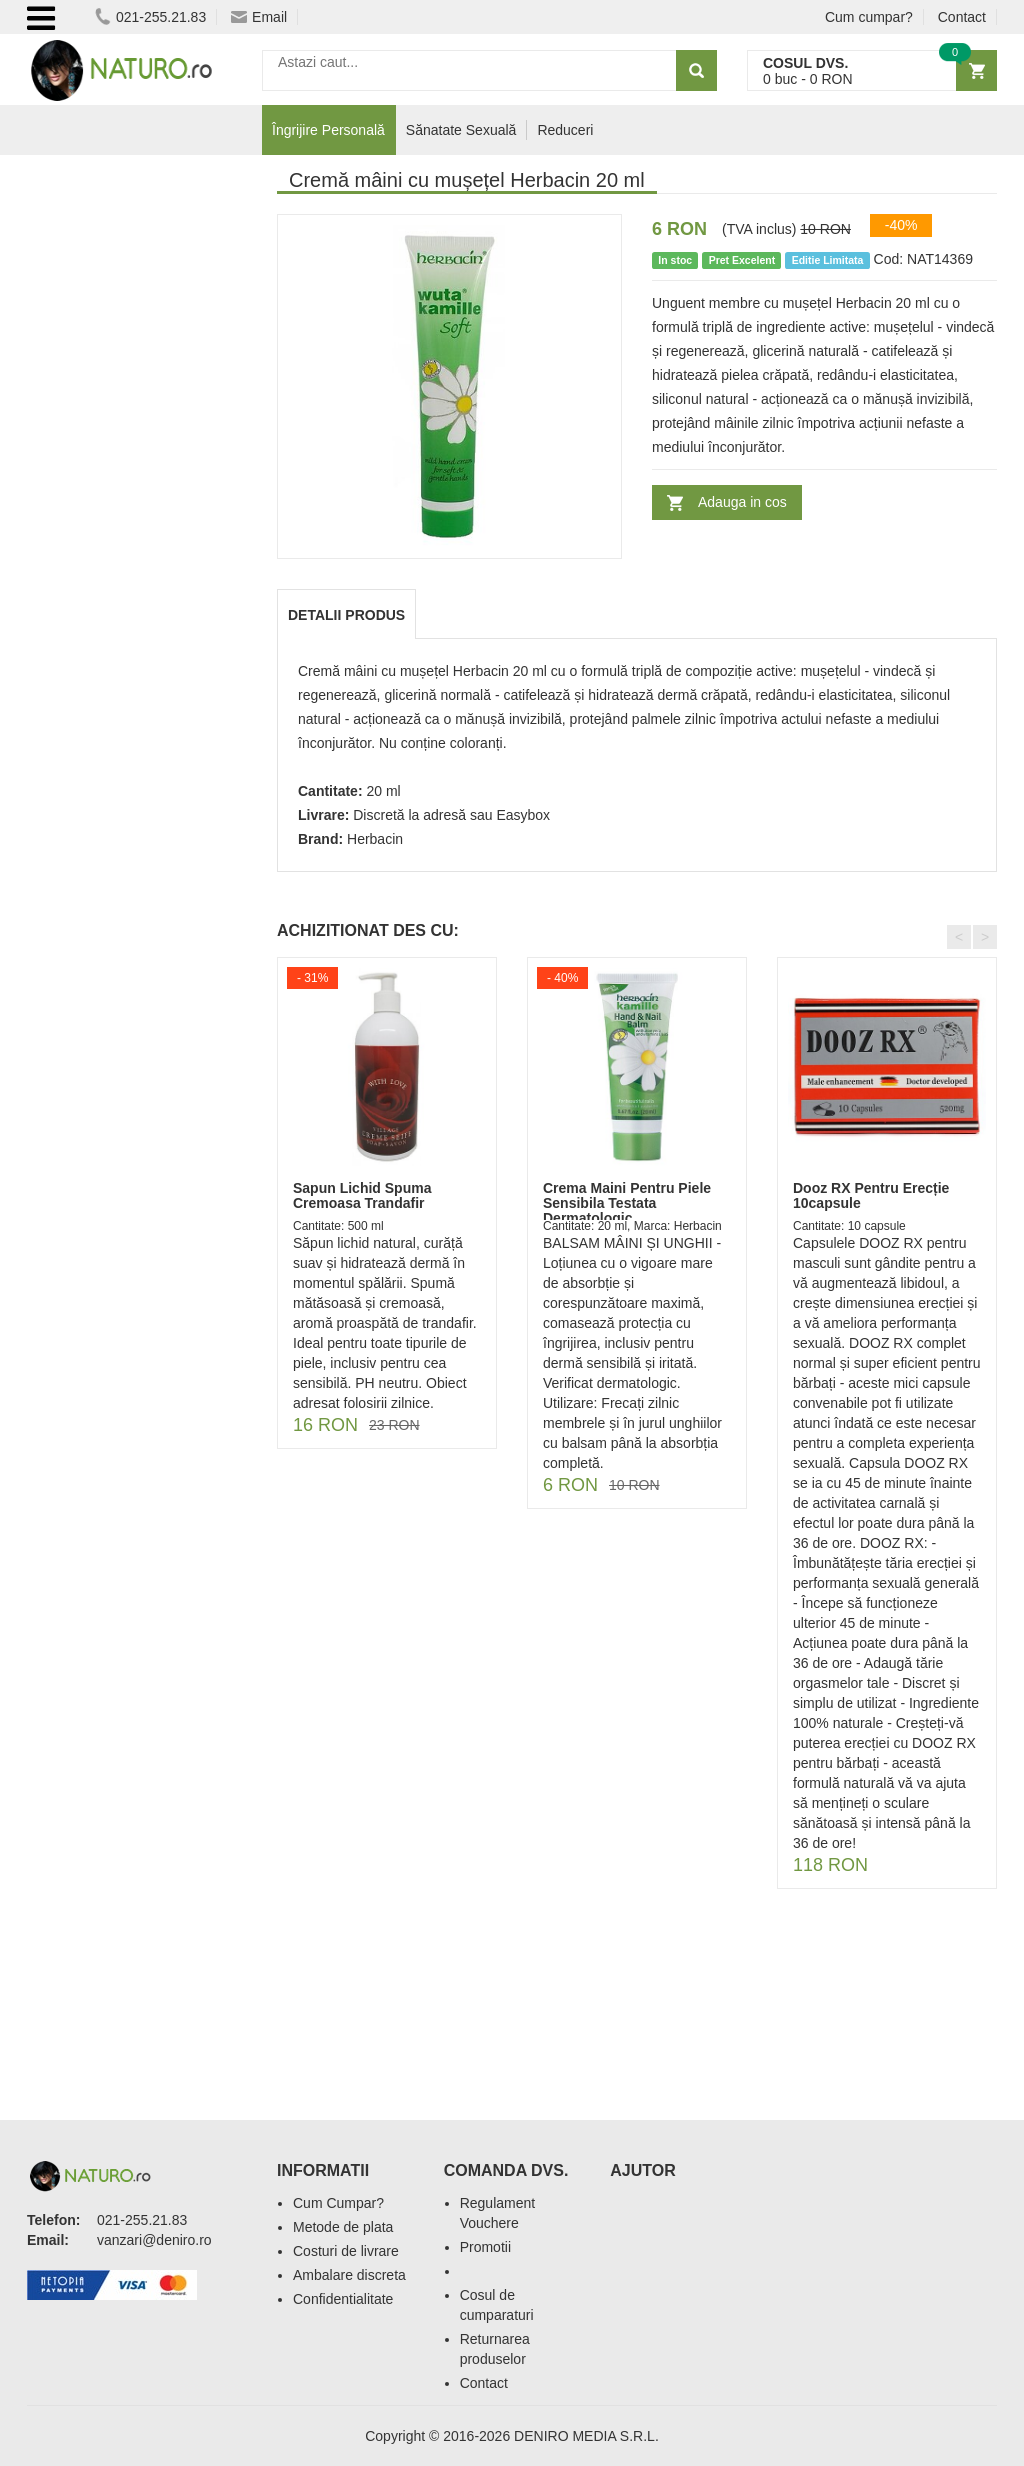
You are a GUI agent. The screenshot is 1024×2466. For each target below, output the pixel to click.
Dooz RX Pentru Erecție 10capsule (871, 1195)
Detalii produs (346, 615)
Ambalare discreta (349, 2275)
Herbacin (375, 839)
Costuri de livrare (346, 2251)
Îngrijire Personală (328, 130)
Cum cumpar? (869, 17)
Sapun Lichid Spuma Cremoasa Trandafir (362, 1195)
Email (259, 17)
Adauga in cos (742, 502)
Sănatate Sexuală (461, 130)
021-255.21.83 (150, 17)
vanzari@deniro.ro (154, 2240)
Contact (962, 17)
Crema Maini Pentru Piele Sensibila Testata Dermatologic (627, 1203)
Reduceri (565, 130)
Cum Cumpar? (338, 2203)
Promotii (485, 2247)
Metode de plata (343, 2227)
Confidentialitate (343, 2299)
